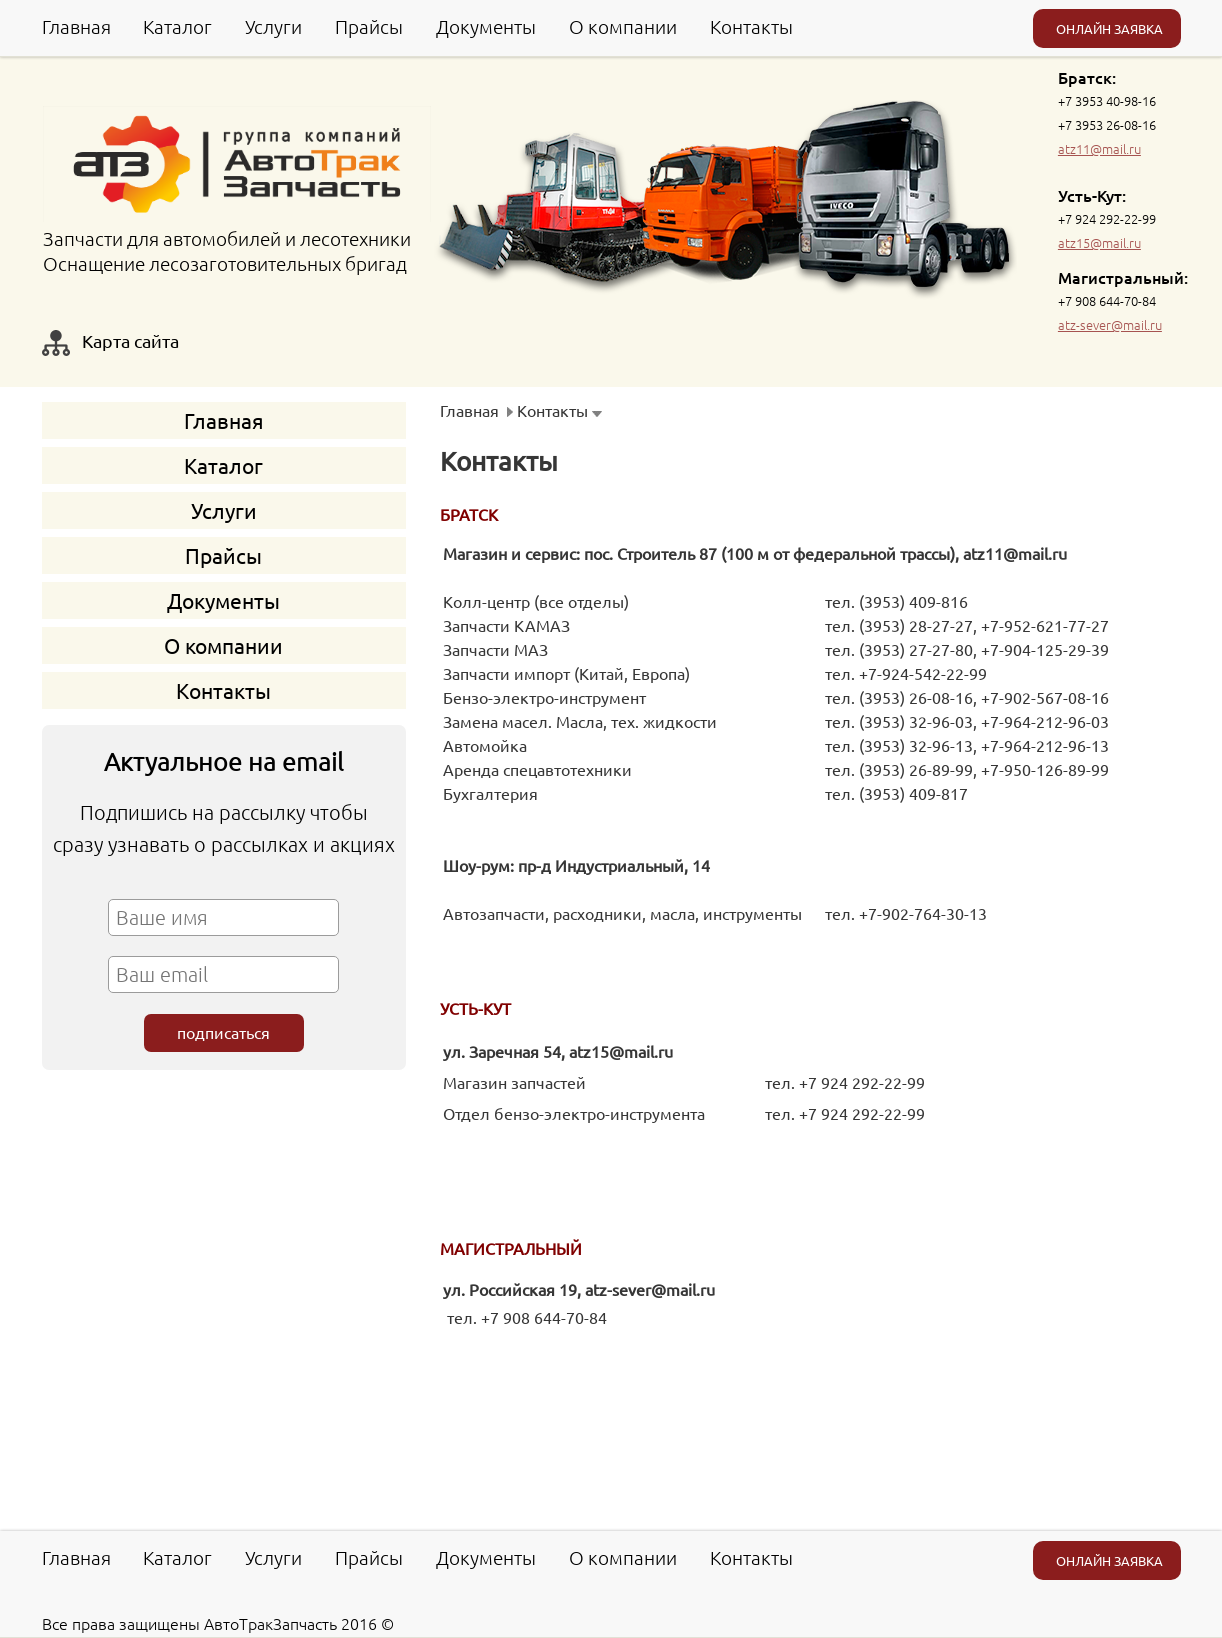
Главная (76, 26)
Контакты (751, 26)
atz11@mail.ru (1099, 148)
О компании (623, 26)
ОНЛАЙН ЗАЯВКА (1109, 28)
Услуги (273, 26)
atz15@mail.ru (1099, 242)
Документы (486, 26)
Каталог (177, 26)
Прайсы (369, 26)
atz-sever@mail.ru (1110, 324)
